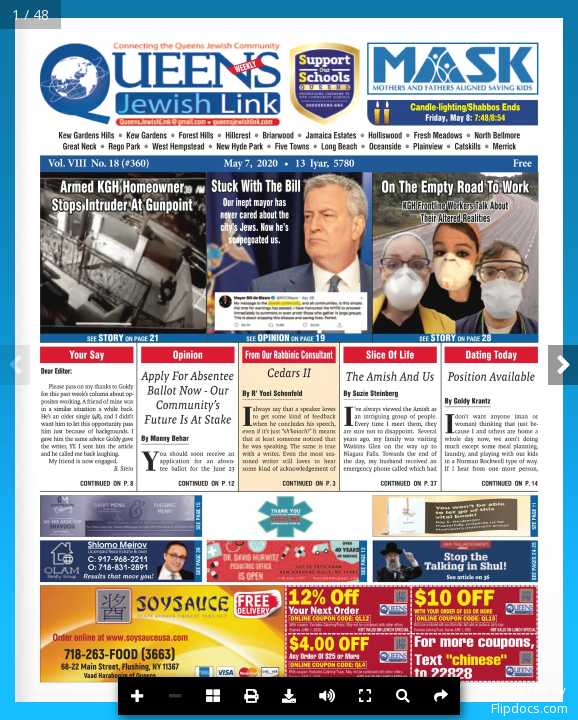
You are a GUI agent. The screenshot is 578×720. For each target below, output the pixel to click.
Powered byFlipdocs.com (529, 699)
